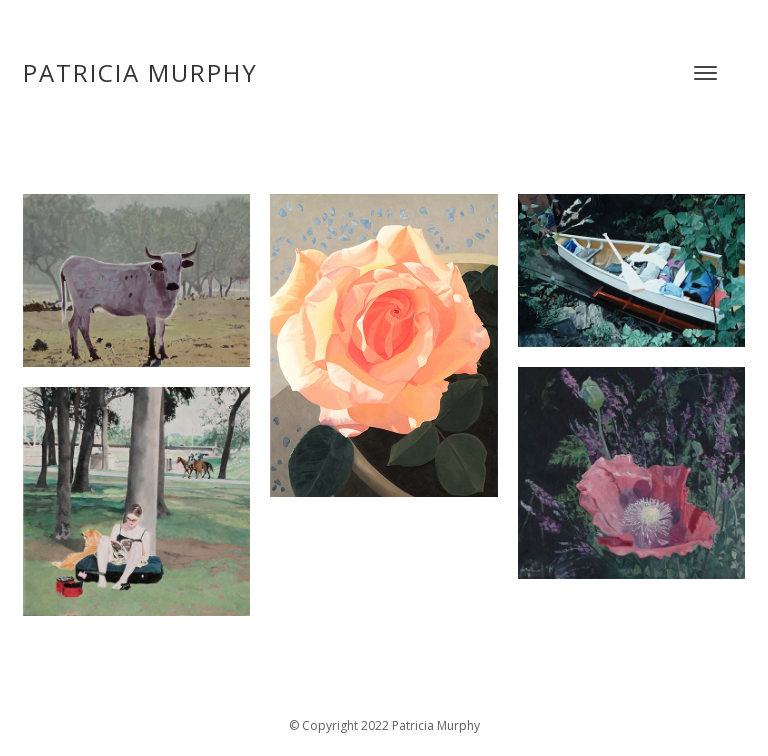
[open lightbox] (136, 345)
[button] (705, 73)
